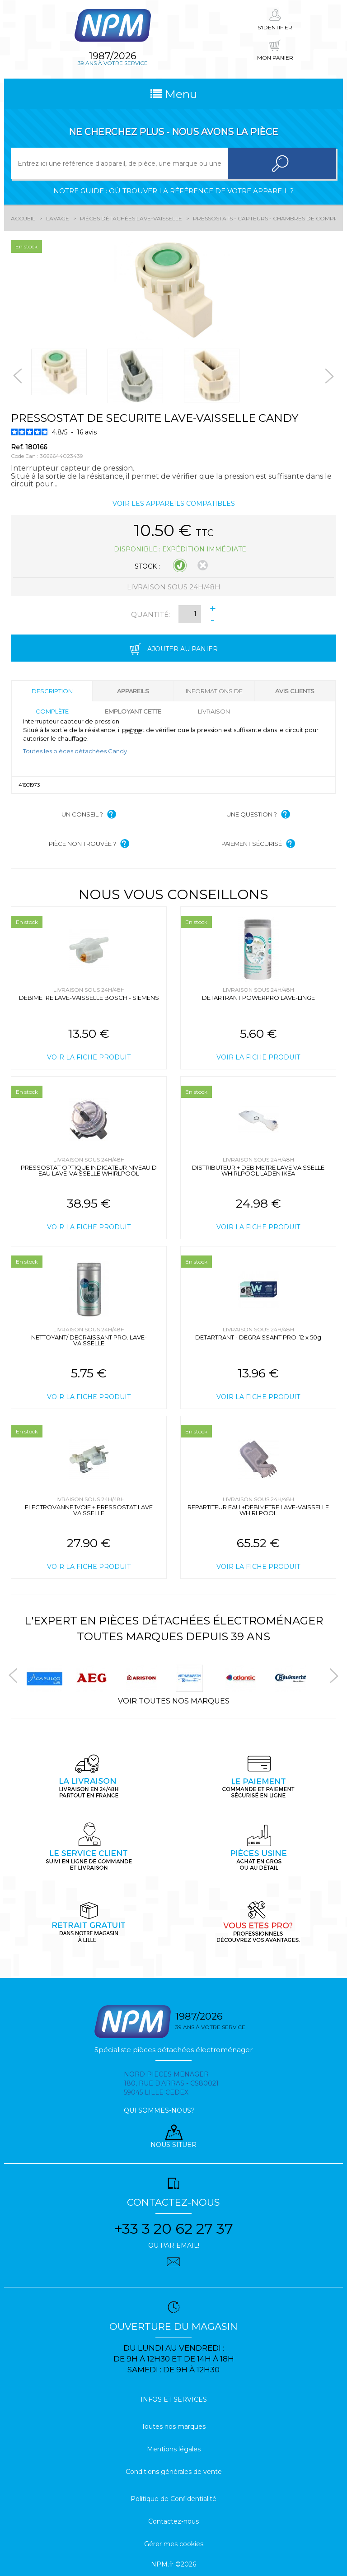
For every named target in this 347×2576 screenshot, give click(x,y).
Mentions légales (174, 2449)
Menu (173, 94)
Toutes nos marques (173, 2426)
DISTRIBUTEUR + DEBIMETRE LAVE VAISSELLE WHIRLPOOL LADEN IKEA (258, 1170)
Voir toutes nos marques (174, 1701)
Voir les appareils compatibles (174, 503)
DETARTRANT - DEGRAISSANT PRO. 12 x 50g (258, 1337)
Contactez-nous (173, 2521)
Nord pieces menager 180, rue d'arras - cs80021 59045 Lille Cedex (171, 2083)
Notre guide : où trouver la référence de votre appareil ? (173, 191)
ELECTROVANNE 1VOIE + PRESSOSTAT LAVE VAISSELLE (89, 1510)
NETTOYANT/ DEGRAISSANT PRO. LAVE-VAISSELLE (89, 1340)
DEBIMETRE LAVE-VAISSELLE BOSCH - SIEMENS (89, 997)
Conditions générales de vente (174, 2472)
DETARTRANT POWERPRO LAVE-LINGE (258, 997)
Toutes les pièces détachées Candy (75, 751)
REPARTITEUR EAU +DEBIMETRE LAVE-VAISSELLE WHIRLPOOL (258, 1510)
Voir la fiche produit (89, 1057)
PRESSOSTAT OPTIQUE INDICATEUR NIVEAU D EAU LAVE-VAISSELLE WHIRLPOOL (89, 1170)
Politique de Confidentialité (173, 2499)
